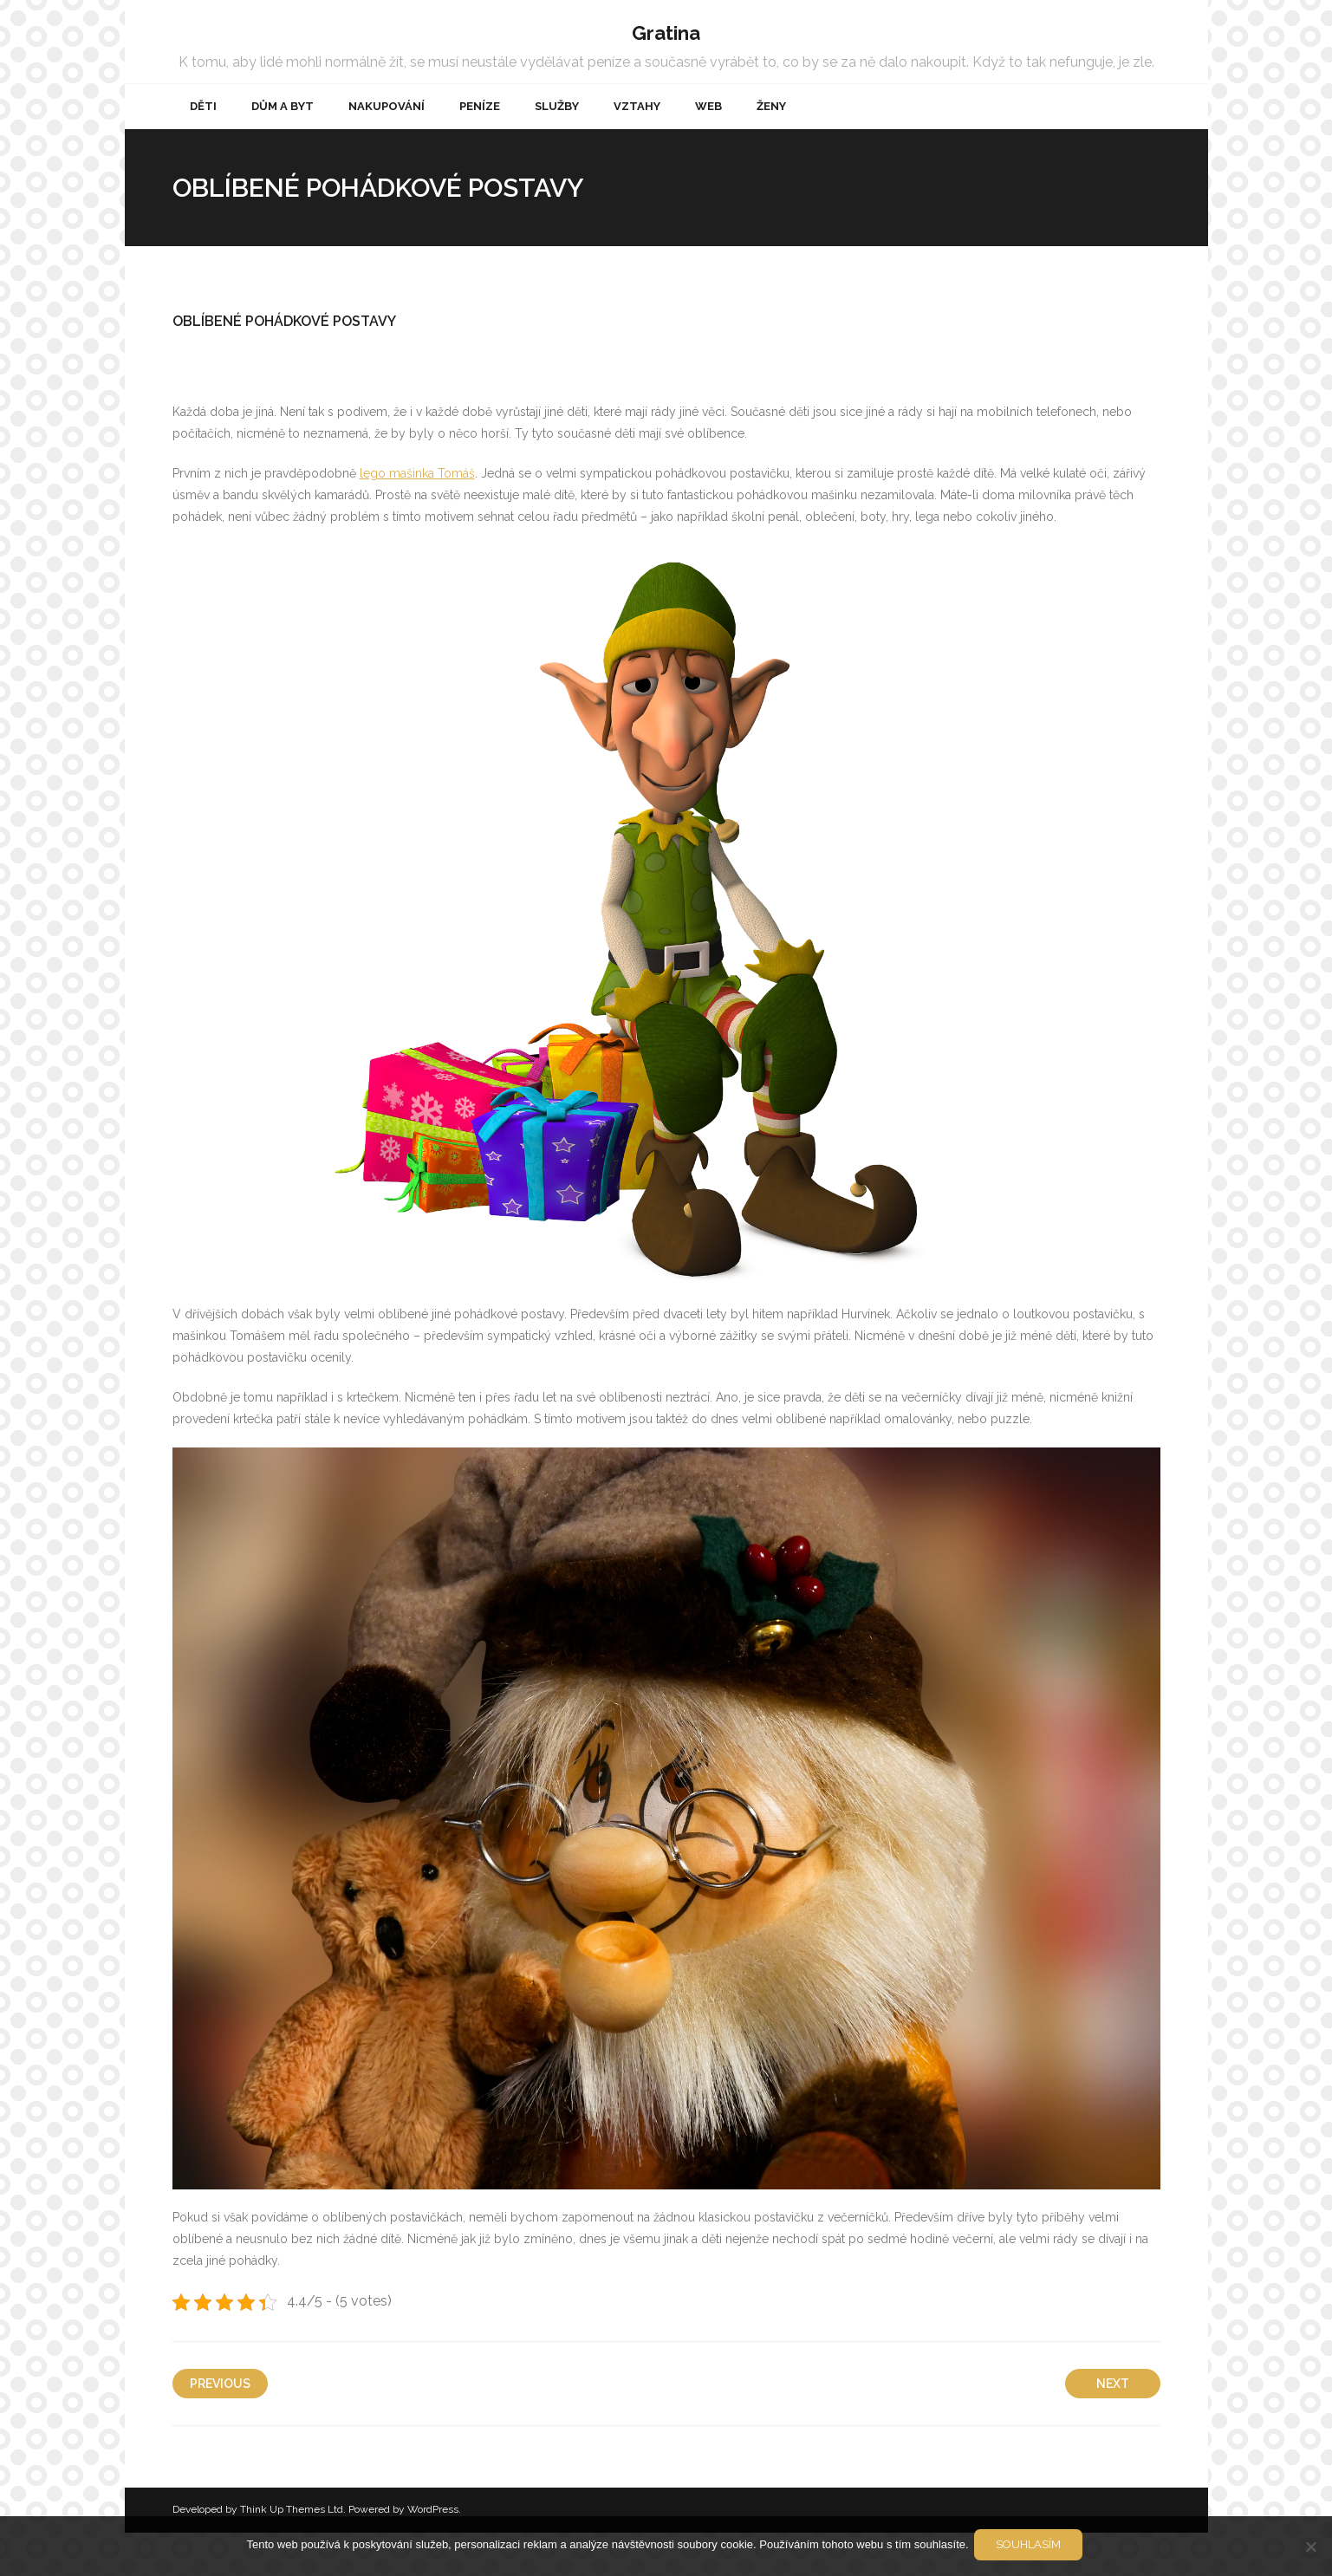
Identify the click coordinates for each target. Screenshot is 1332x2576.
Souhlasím (1031, 2547)
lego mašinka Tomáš (417, 517)
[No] (1310, 2547)
